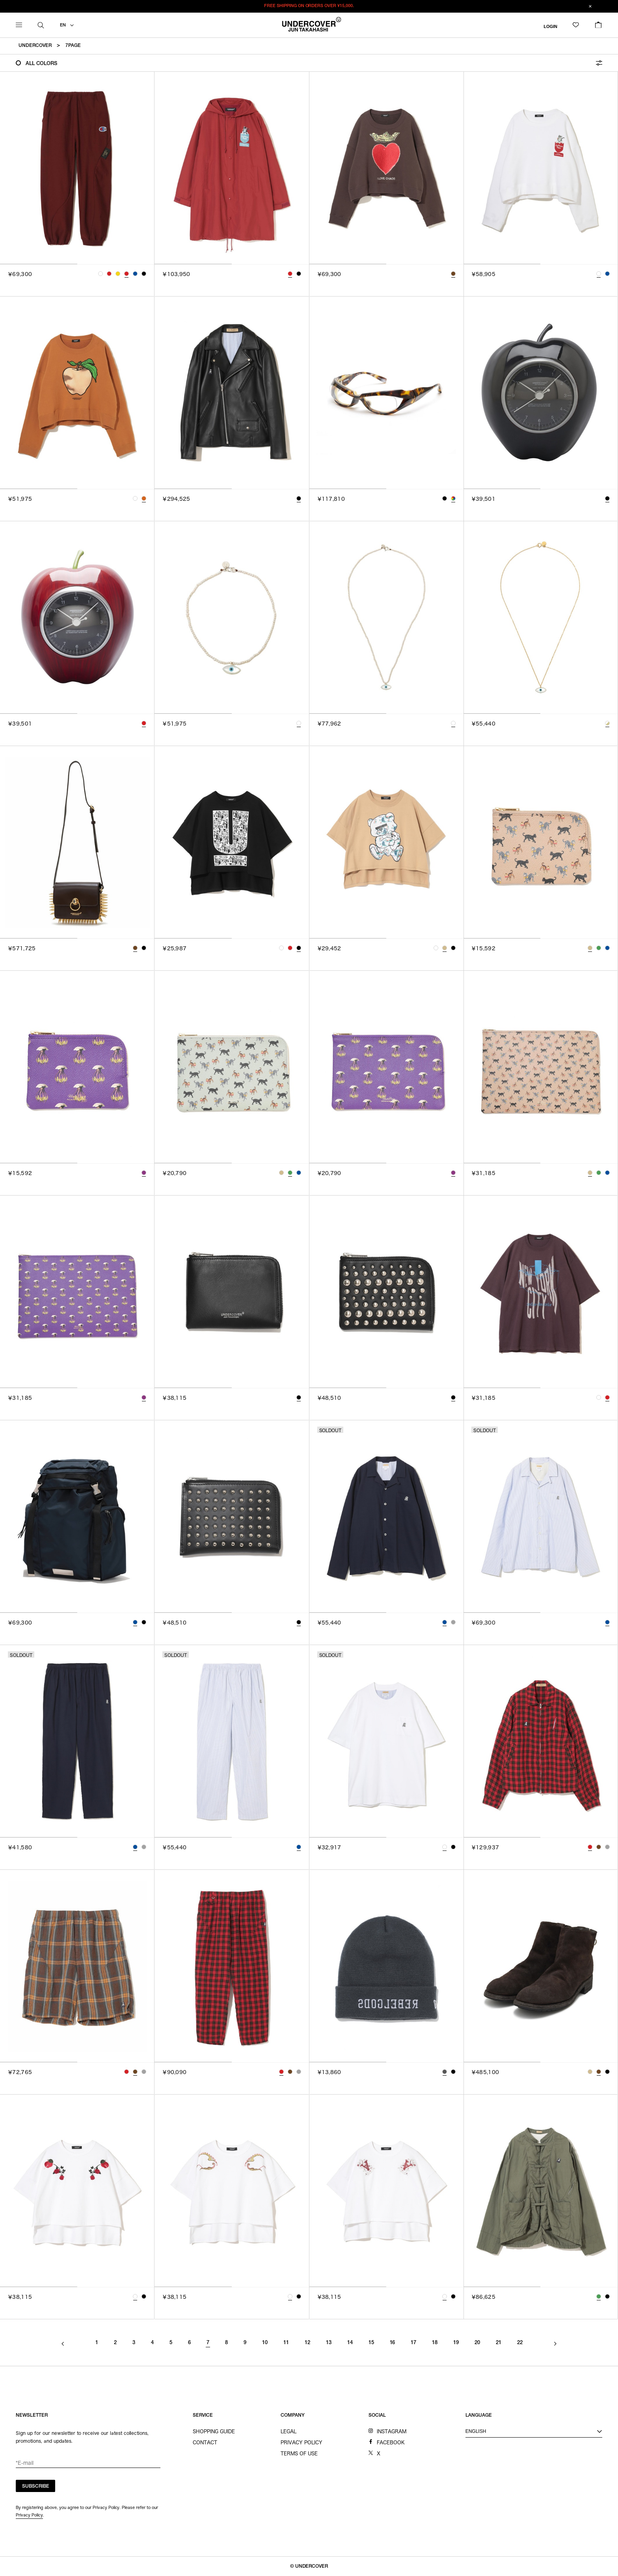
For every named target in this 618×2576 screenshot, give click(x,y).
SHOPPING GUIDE (214, 2431)
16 (392, 2343)
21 (498, 2343)
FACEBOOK (391, 2442)
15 (371, 2343)
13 (328, 2343)
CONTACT (205, 2442)
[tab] (38, 501)
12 (307, 2343)
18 (434, 2343)
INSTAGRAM (391, 2431)
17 (413, 2343)
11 (286, 2343)
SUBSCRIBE (35, 2486)
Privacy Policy (29, 2515)
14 (350, 2343)
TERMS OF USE (299, 2453)
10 (265, 2343)
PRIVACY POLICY (301, 2442)
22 (520, 2343)
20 (477, 2343)
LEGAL (288, 2431)
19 (456, 2343)
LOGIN (550, 26)
